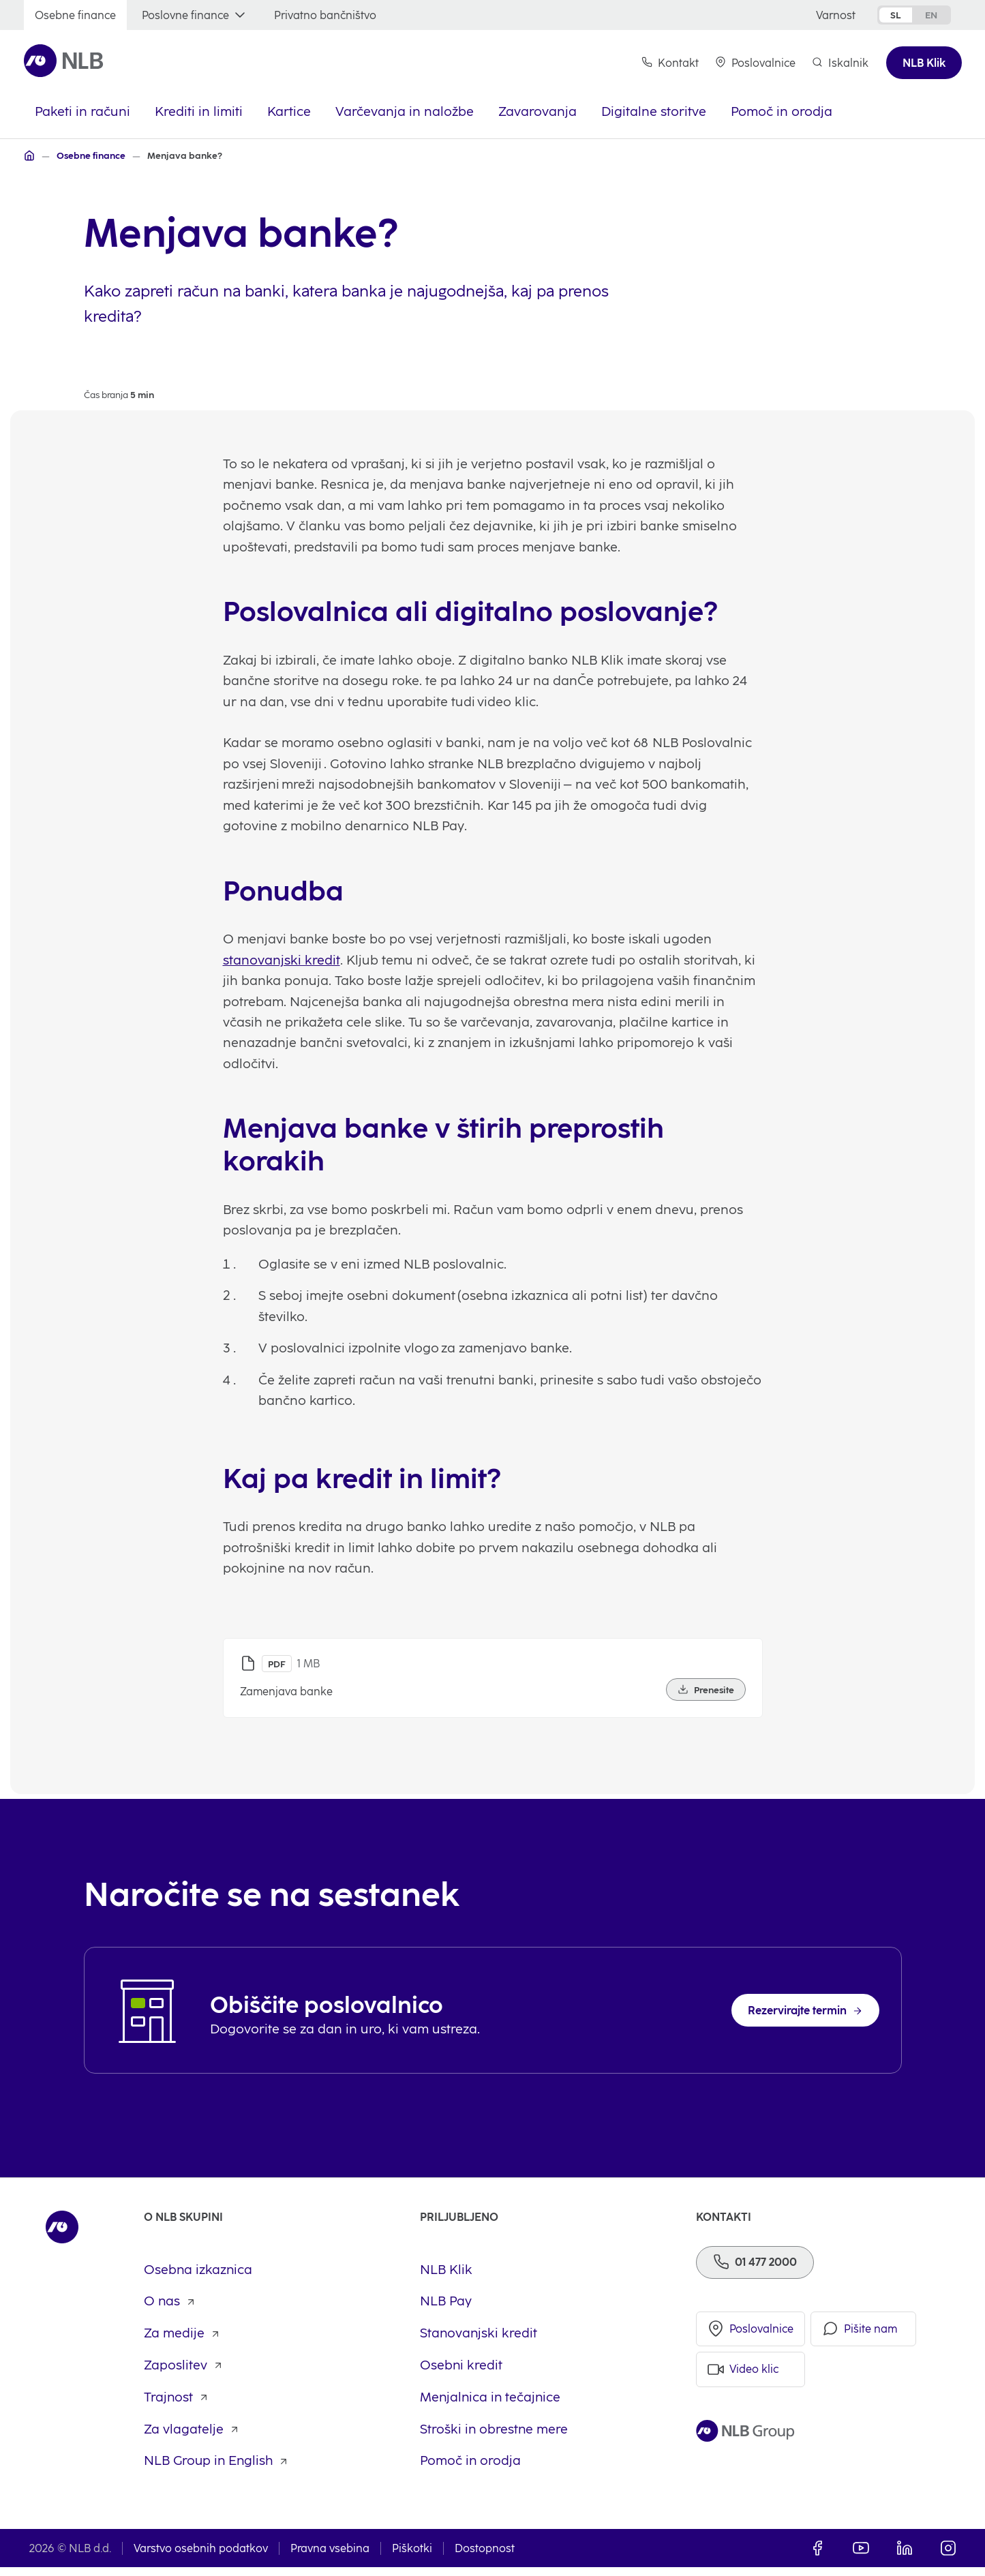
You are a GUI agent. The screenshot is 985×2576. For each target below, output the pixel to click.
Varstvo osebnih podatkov (201, 2557)
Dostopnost (485, 2557)
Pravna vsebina (329, 2557)
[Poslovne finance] (195, 15)
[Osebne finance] (75, 15)
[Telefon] (755, 2270)
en (931, 15)
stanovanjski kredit (281, 987)
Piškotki (412, 2557)
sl (895, 15)
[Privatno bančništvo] (325, 15)
